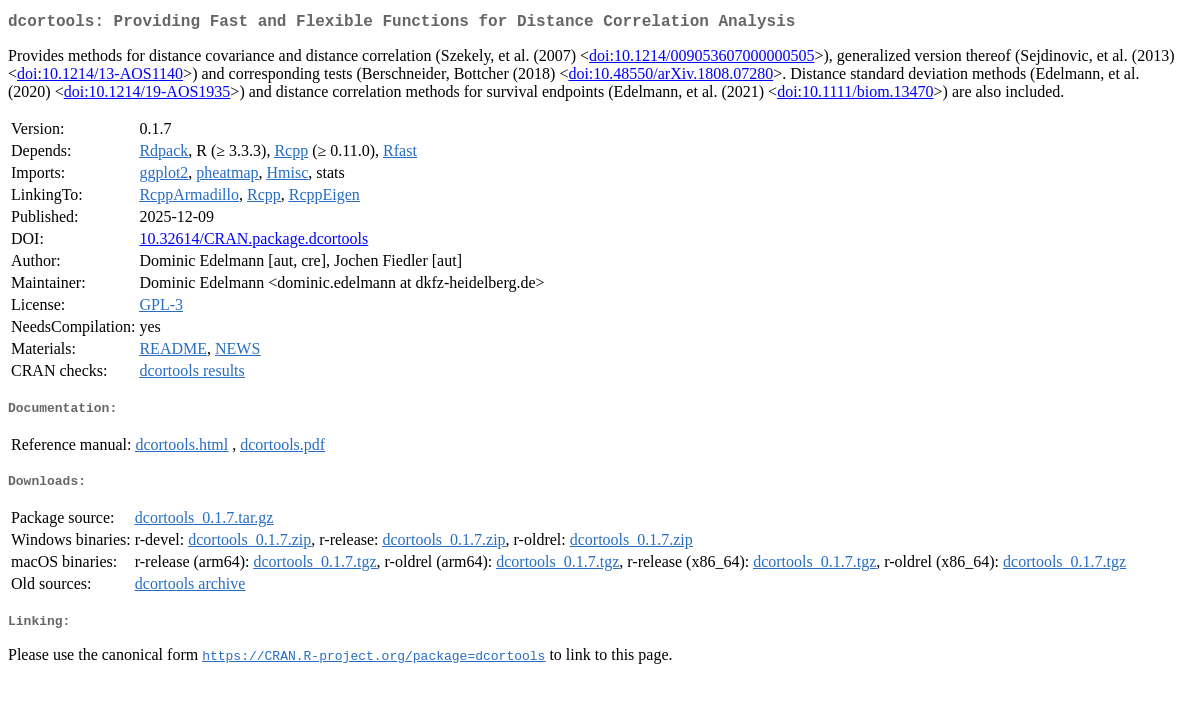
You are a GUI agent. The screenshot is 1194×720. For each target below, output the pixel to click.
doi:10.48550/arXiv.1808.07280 (670, 77)
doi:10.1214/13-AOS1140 (100, 77)
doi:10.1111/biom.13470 (855, 95)
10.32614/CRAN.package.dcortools (253, 242)
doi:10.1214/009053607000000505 (701, 59)
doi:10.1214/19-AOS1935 (147, 95)
